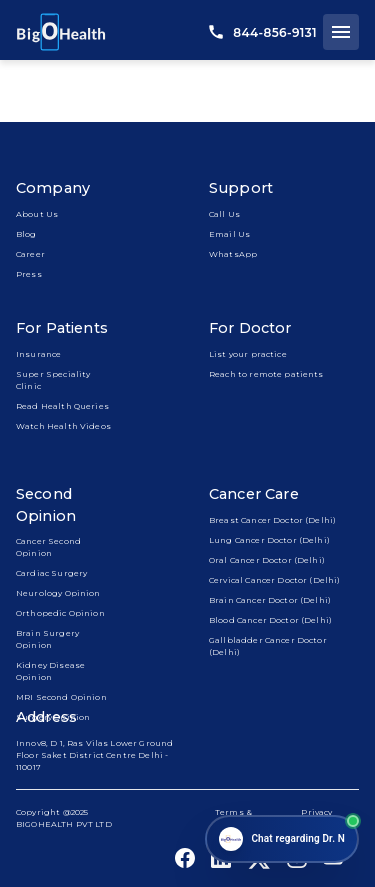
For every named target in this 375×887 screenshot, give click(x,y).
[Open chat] (282, 839)
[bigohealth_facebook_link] (185, 858)
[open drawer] (341, 32)
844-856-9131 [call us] (263, 32)
